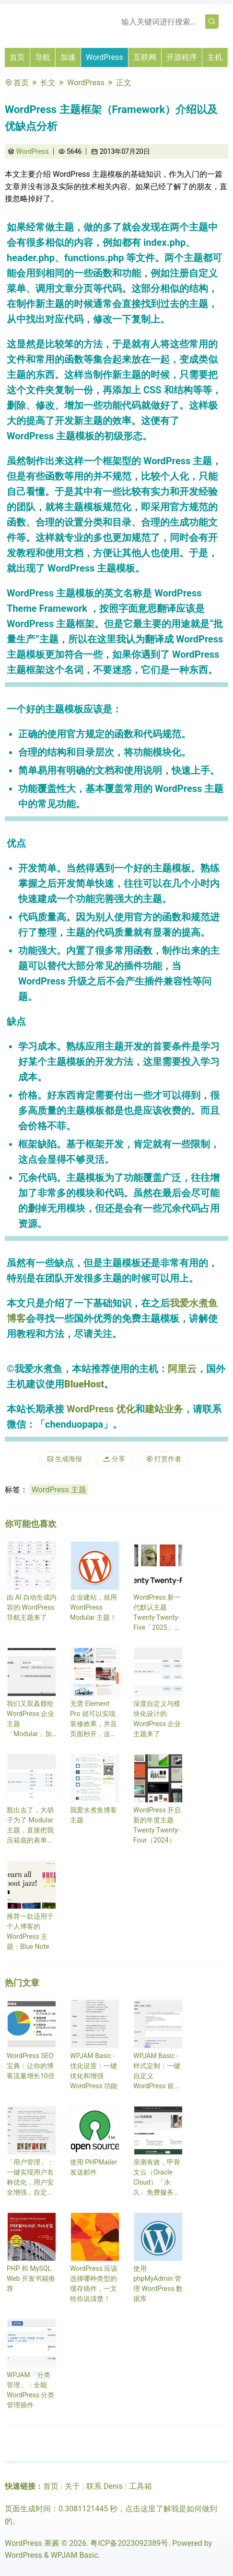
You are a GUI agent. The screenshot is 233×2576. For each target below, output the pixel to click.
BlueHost (84, 1384)
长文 (48, 82)
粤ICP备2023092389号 (129, 2543)
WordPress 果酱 (32, 2543)
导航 (42, 57)
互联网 (144, 57)
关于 (72, 2486)
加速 (68, 57)
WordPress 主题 (59, 1489)
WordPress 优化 (101, 1409)
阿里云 (182, 1368)
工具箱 (140, 2486)
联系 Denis (104, 2486)
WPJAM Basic (74, 2555)
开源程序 (181, 57)
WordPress (104, 57)
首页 (17, 57)
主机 (214, 57)
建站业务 (164, 1409)
